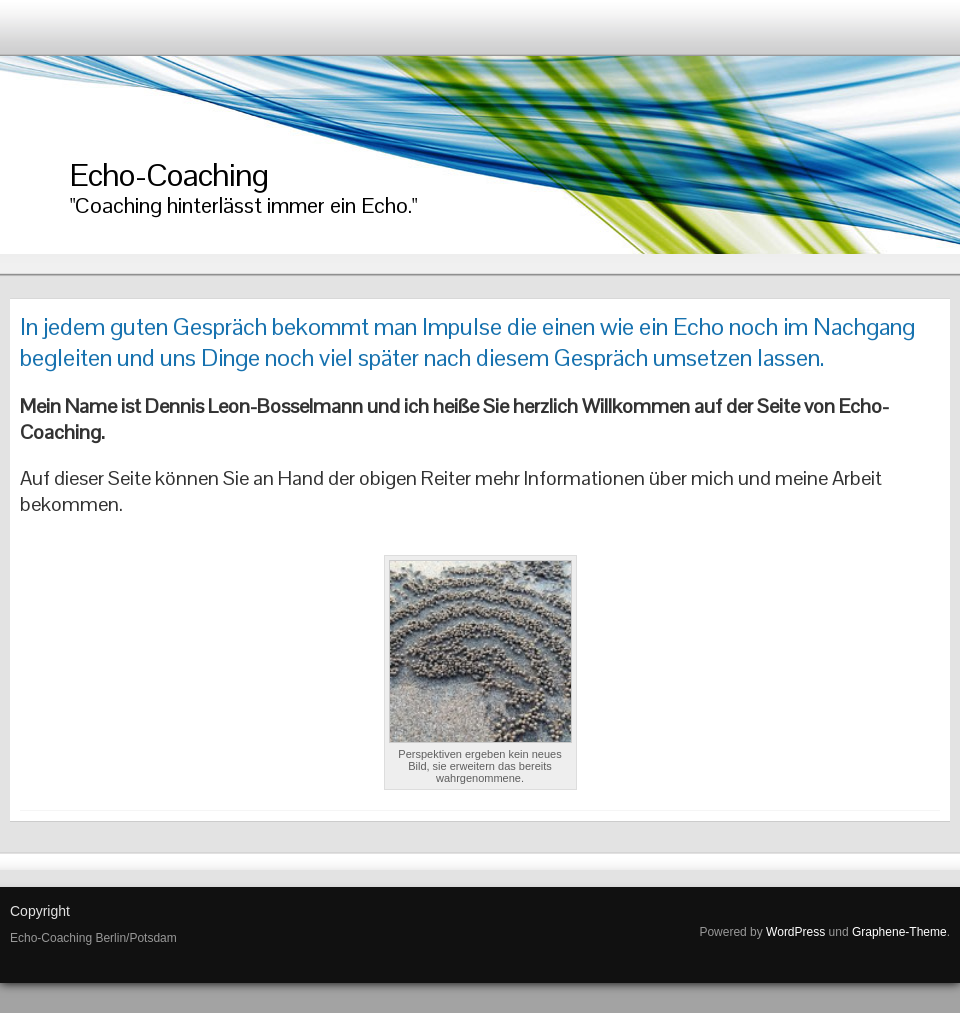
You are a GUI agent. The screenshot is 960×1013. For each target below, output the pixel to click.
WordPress (795, 932)
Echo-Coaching (169, 174)
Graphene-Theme (899, 932)
